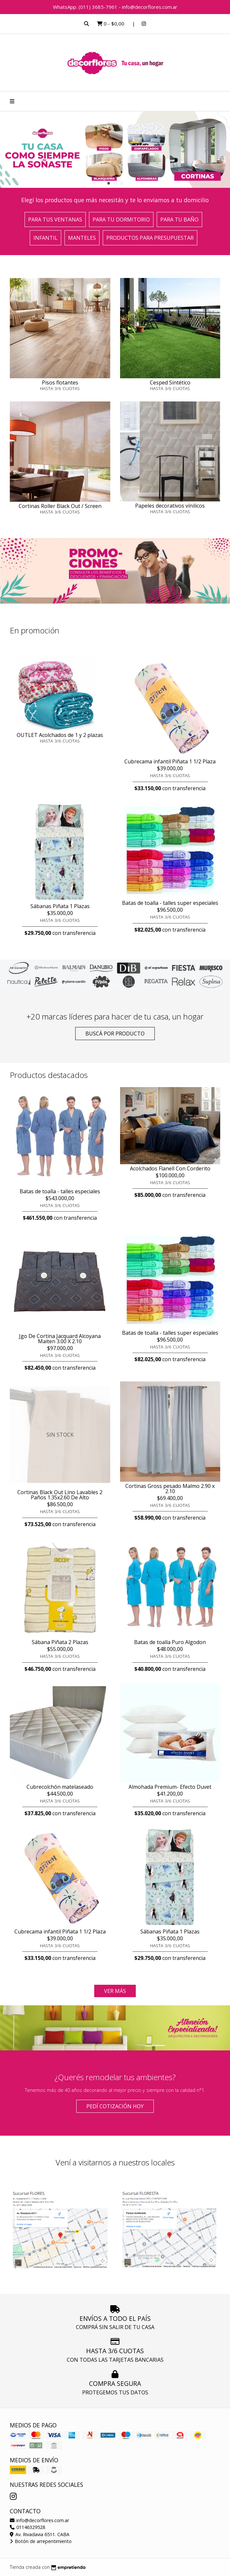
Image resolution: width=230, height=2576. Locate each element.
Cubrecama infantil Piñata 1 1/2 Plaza (170, 761)
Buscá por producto (115, 1033)
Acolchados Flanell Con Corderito (170, 1168)
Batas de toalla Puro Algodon (170, 1642)
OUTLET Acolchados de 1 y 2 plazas (60, 735)
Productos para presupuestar (150, 237)
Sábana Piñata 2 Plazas (60, 1642)
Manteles (82, 237)
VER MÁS (115, 1991)
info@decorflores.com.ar (39, 2520)
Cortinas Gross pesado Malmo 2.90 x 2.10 (170, 1488)
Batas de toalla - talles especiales (60, 1191)
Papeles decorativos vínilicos (170, 505)
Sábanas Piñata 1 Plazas (60, 906)
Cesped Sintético (170, 382)
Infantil (45, 237)
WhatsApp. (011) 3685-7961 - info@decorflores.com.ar (115, 7)
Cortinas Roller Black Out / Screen (60, 506)
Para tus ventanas (55, 219)
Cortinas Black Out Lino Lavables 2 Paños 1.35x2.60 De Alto (59, 1495)
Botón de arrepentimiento (41, 2541)
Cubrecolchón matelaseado (60, 1786)
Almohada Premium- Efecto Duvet (170, 1786)
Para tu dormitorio (121, 219)
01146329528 (27, 2527)
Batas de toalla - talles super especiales (170, 902)
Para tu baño (179, 219)
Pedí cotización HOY (115, 2106)
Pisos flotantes (60, 382)
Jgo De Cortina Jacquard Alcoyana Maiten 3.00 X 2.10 (60, 1338)
